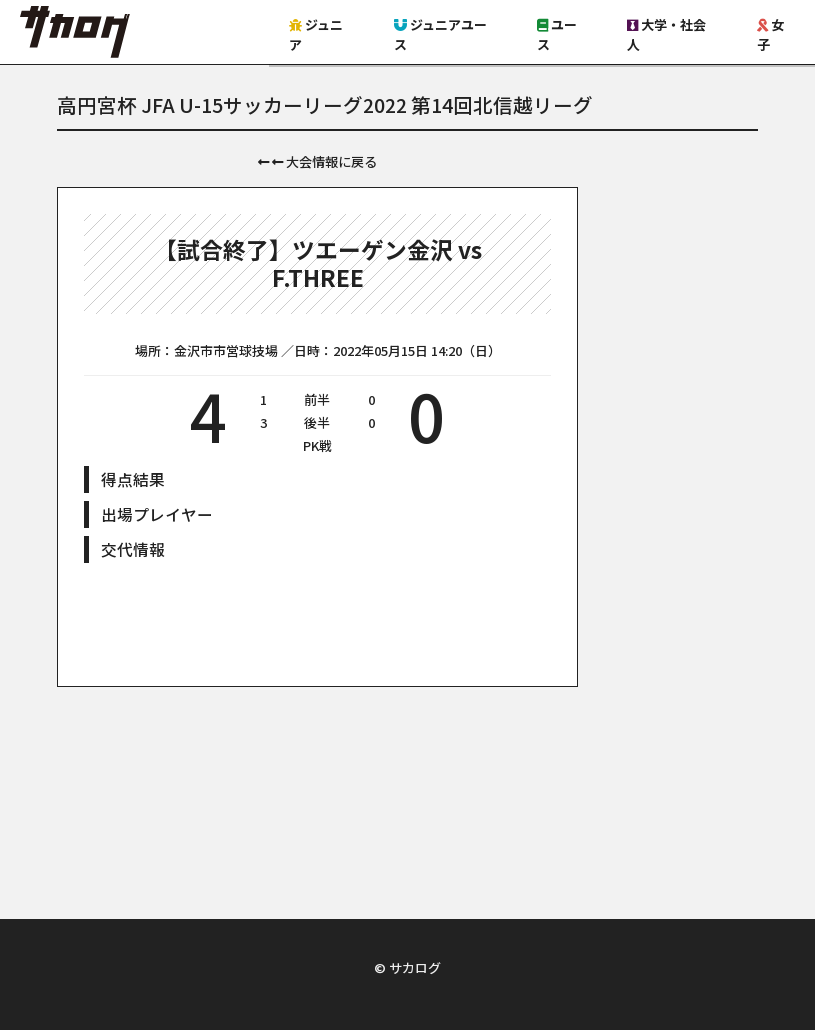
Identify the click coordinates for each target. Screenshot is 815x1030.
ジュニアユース (440, 34)
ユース (557, 34)
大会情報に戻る (317, 161)
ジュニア (316, 34)
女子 (770, 34)
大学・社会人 (666, 34)
